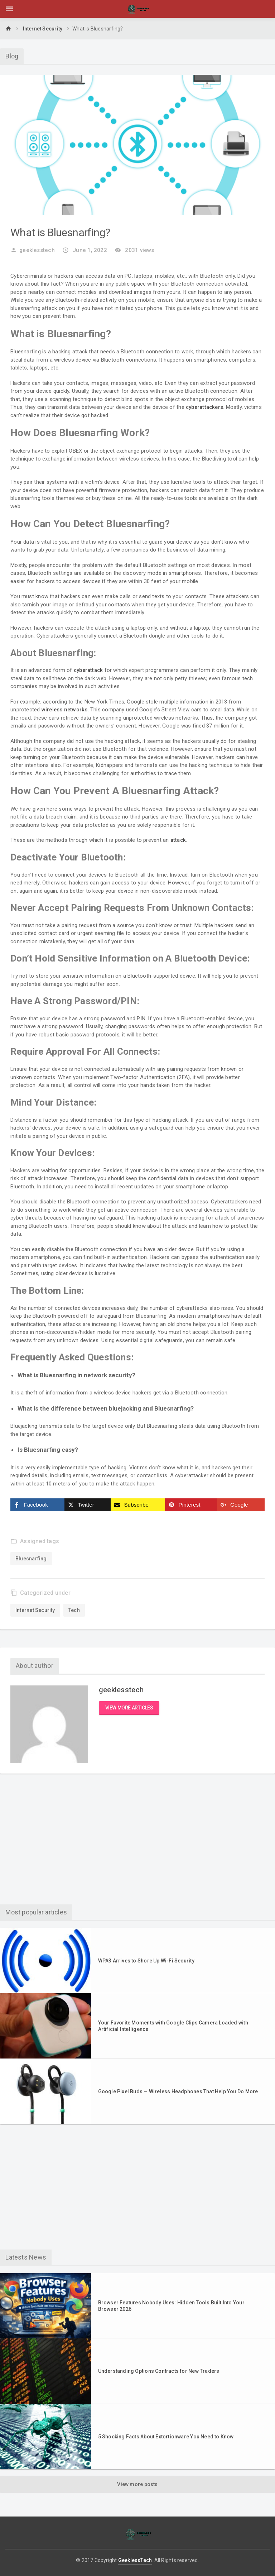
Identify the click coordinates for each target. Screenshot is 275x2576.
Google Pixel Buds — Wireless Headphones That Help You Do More (178, 2092)
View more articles (129, 1709)
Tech (74, 1610)
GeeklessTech (135, 2561)
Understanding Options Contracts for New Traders (158, 2372)
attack (179, 840)
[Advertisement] (137, 1843)
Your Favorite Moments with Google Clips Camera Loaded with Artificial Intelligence (173, 2027)
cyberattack (89, 670)
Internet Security (43, 29)
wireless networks (65, 709)
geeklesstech (33, 250)
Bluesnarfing (31, 1558)
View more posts (137, 2485)
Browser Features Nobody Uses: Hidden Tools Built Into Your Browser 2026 (171, 2307)
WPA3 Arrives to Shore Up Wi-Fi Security (146, 1962)
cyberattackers (206, 407)
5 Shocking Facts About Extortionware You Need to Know (166, 2438)
